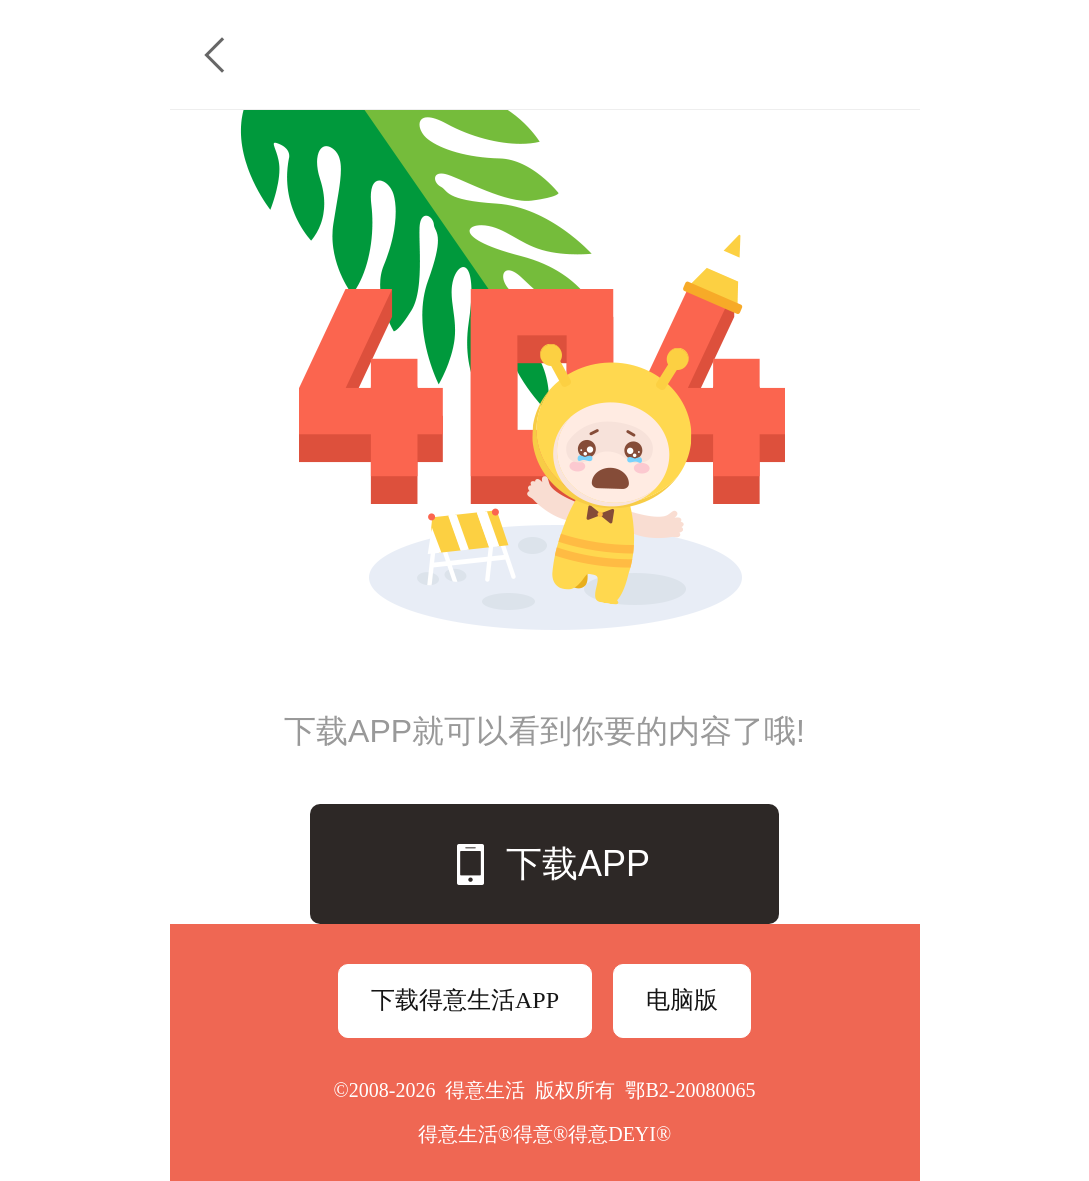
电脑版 (682, 1000)
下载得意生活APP (465, 1000)
